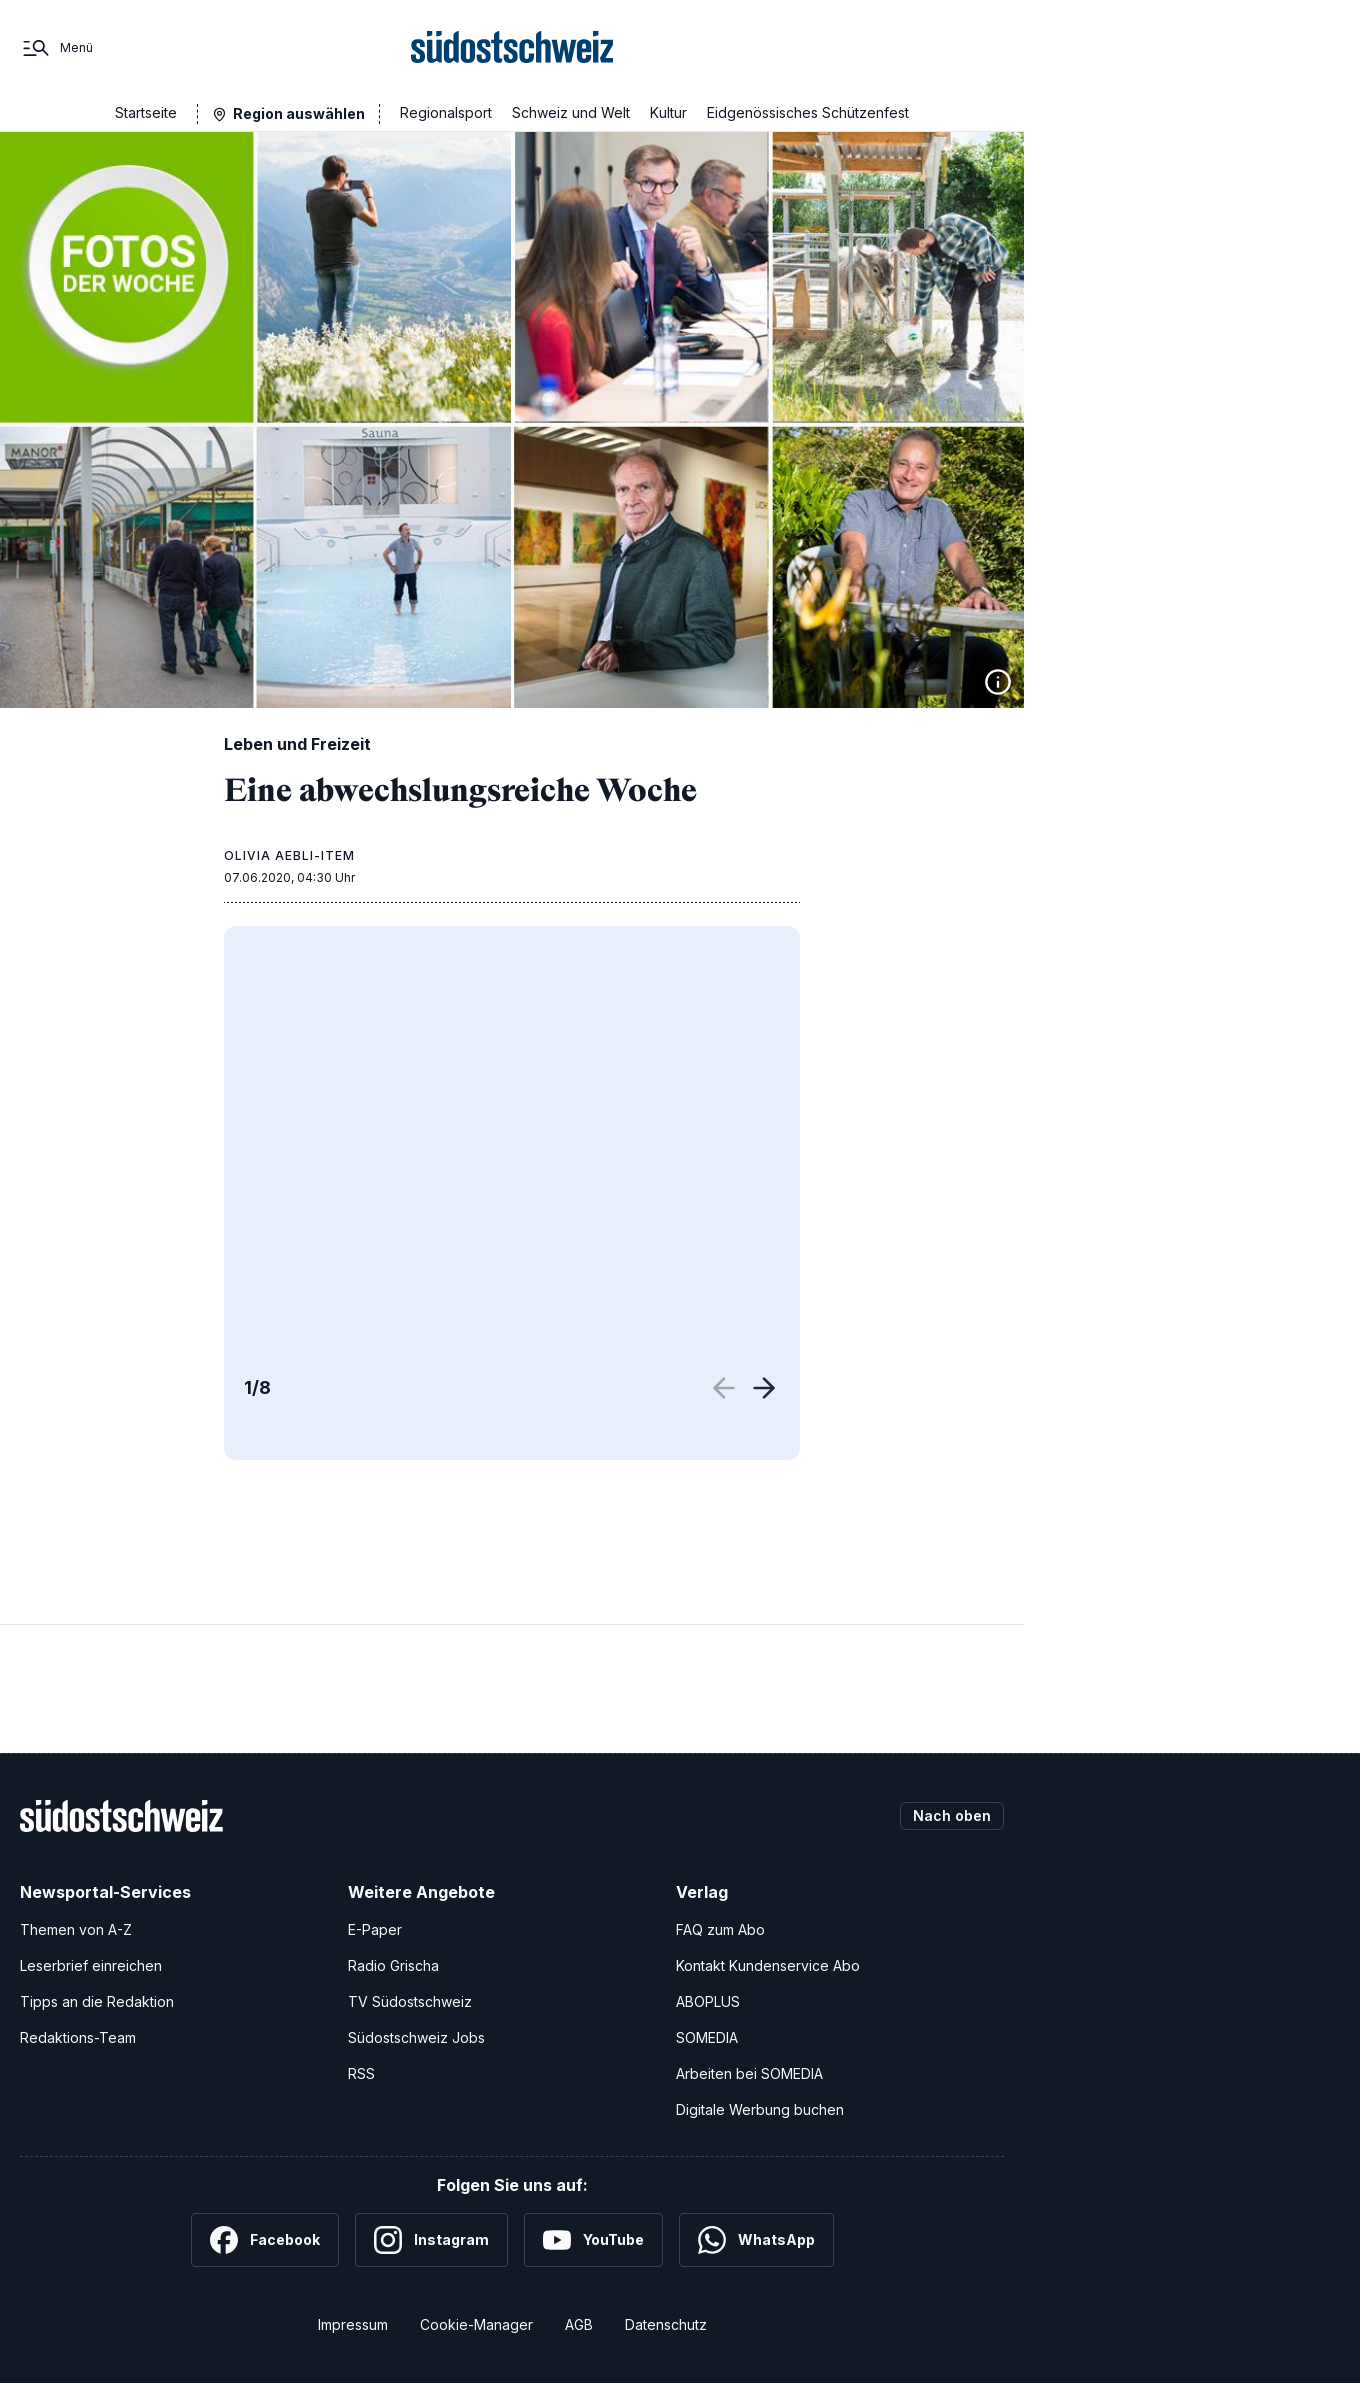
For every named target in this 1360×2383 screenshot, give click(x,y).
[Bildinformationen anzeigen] (998, 682)
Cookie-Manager (476, 2324)
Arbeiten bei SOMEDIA (749, 2073)
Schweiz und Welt (571, 112)
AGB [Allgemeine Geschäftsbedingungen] (579, 2324)
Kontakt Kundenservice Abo (768, 1965)
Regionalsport (446, 112)
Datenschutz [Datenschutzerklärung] (666, 2324)
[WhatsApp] (756, 2240)
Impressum (353, 2324)
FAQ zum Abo (720, 1929)
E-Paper (375, 1929)
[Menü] (56, 48)
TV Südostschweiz (410, 2001)
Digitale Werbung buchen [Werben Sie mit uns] (760, 2109)
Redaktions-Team (78, 2037)
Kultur (668, 112)
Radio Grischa (393, 1965)
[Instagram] (431, 2240)
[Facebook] (265, 2240)
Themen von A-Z (76, 1929)
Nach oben (952, 1815)
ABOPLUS (708, 2001)
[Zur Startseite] (512, 48)
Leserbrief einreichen (91, 1965)
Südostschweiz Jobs (416, 2037)
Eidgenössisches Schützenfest (808, 112)
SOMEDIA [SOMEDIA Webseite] (707, 2037)
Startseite (146, 112)
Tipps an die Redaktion (97, 2001)
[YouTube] (593, 2240)
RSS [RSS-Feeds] (361, 2073)
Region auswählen (299, 113)
